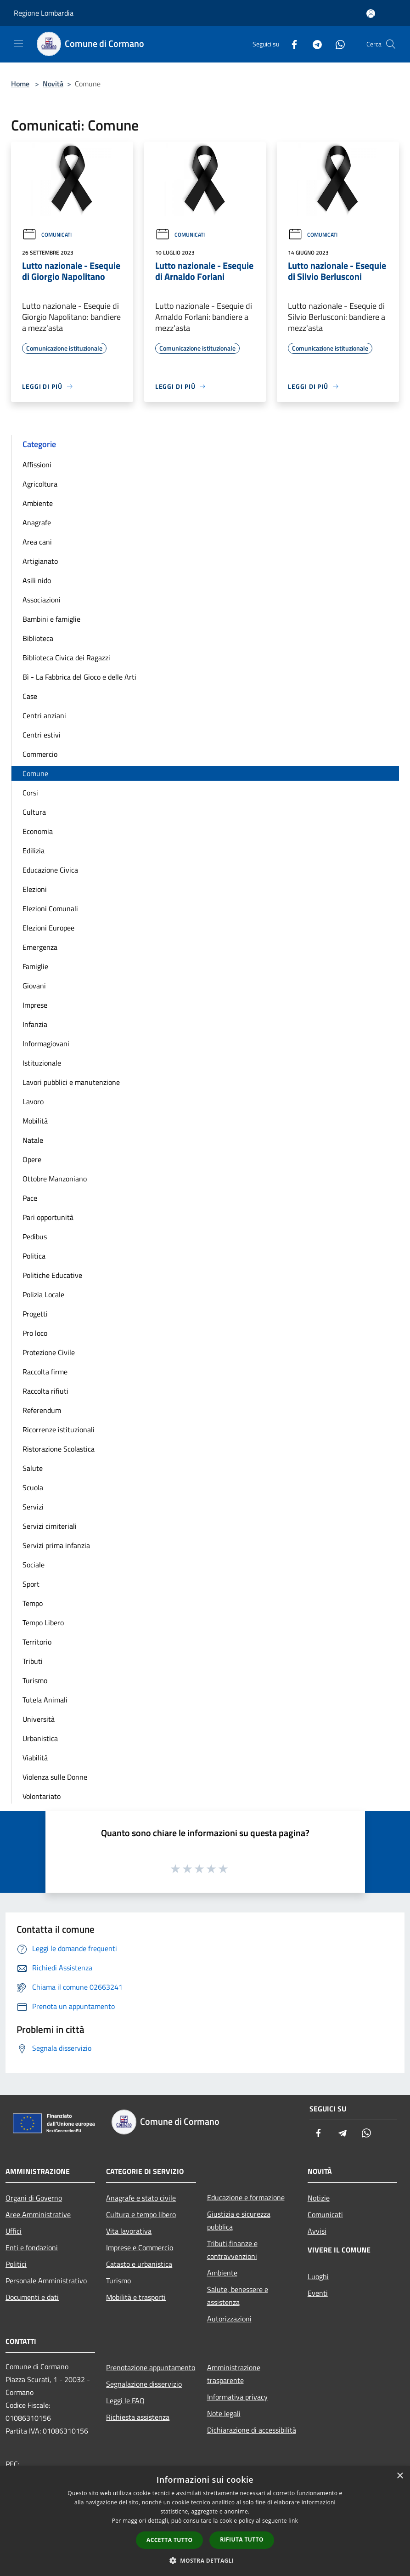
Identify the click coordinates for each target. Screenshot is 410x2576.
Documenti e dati (32, 2297)
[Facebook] (290, 44)
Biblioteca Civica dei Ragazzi (66, 657)
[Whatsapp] (336, 44)
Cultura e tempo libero (141, 2214)
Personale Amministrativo (46, 2280)
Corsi (30, 792)
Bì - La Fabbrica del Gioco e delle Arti (79, 676)
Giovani (34, 985)
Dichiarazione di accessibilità (251, 2429)
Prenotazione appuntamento (150, 2367)
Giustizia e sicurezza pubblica (238, 2220)
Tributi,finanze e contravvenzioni (232, 2250)
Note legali (224, 2413)
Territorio (36, 1641)
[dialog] (205, 2521)
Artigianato (40, 561)
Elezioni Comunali (50, 908)
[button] (205, 2560)
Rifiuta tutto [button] (242, 2539)
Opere (31, 1159)
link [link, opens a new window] (293, 2521)
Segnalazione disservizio (144, 2383)
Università (38, 1719)
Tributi (32, 1661)
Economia (37, 831)
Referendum (41, 1410)
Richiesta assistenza (137, 2417)
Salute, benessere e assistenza (237, 2296)
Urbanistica (40, 1738)
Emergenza (39, 947)
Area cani (37, 541)
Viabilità (35, 1757)
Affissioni (36, 464)
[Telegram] (313, 44)
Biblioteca (37, 638)
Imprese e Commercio (139, 2247)
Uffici (14, 2230)
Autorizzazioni (229, 2318)
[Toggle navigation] (18, 43)
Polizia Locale (43, 1294)
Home (20, 83)
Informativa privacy (237, 2396)
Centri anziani (44, 715)
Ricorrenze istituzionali (58, 1429)
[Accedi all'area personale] (370, 13)
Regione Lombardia (43, 12)
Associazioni (41, 599)
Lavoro (33, 1101)
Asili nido (36, 580)
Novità (53, 83)
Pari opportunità (47, 1217)
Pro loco (34, 1333)
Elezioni (34, 889)
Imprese (34, 1004)
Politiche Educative (52, 1275)
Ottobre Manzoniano (54, 1178)
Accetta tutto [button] (169, 2540)
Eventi (318, 2292)
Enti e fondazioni (32, 2247)
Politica (33, 1255)
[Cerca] (390, 44)
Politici (16, 2264)
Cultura (34, 811)
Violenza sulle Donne (54, 1776)
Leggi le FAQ (125, 2400)
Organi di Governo (34, 2197)
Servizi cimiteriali (49, 1526)
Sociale (33, 1564)
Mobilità (35, 1120)
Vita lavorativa (129, 2230)
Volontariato (41, 1796)
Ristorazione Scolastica (58, 1448)
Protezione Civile (48, 1352)
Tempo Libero (43, 1622)
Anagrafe (36, 522)
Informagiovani (45, 1043)
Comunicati (47, 234)
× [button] (399, 2476)
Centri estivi (41, 734)
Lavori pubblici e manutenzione (71, 1082)
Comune (35, 773)
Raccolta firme (44, 1371)
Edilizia (33, 850)
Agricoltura (39, 483)
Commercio (39, 754)
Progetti (35, 1313)
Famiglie (35, 966)
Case (29, 696)
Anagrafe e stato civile (141, 2197)
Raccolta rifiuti (45, 1390)
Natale (32, 1140)
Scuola (32, 1487)
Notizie (319, 2197)
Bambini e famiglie (51, 618)
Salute (32, 1468)
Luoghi (318, 2276)
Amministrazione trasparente (233, 2374)
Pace (29, 1197)
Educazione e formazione (246, 2197)
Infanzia (34, 1024)
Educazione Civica (50, 869)
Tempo (32, 1603)
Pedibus (34, 1236)
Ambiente (37, 503)
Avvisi (317, 2230)
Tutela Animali (44, 1699)
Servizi (33, 1506)
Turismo (34, 1680)
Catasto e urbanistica (139, 2264)
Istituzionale (41, 1062)
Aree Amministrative (38, 2214)
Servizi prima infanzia (56, 1545)
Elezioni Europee (48, 927)
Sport (30, 1583)
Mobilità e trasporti (136, 2297)
